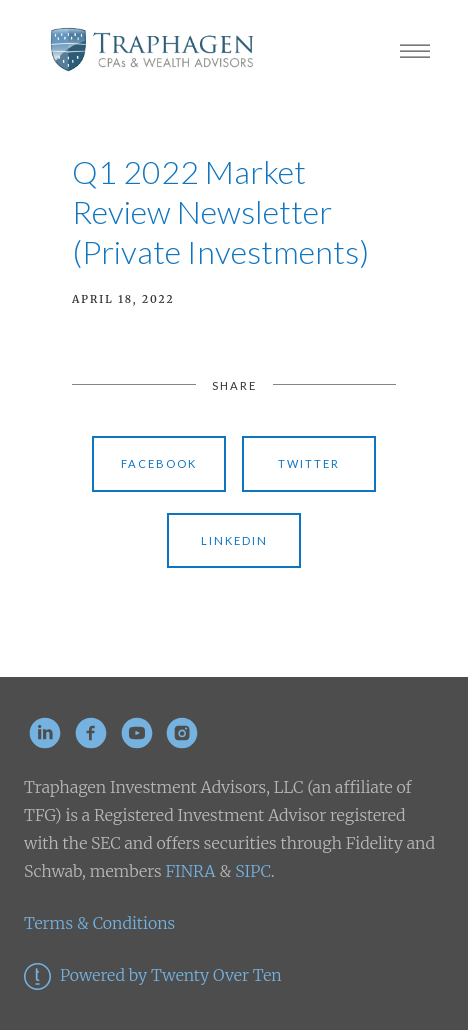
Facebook (159, 463)
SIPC (250, 871)
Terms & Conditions (99, 923)
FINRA (190, 871)
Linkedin (234, 540)
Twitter (309, 463)
